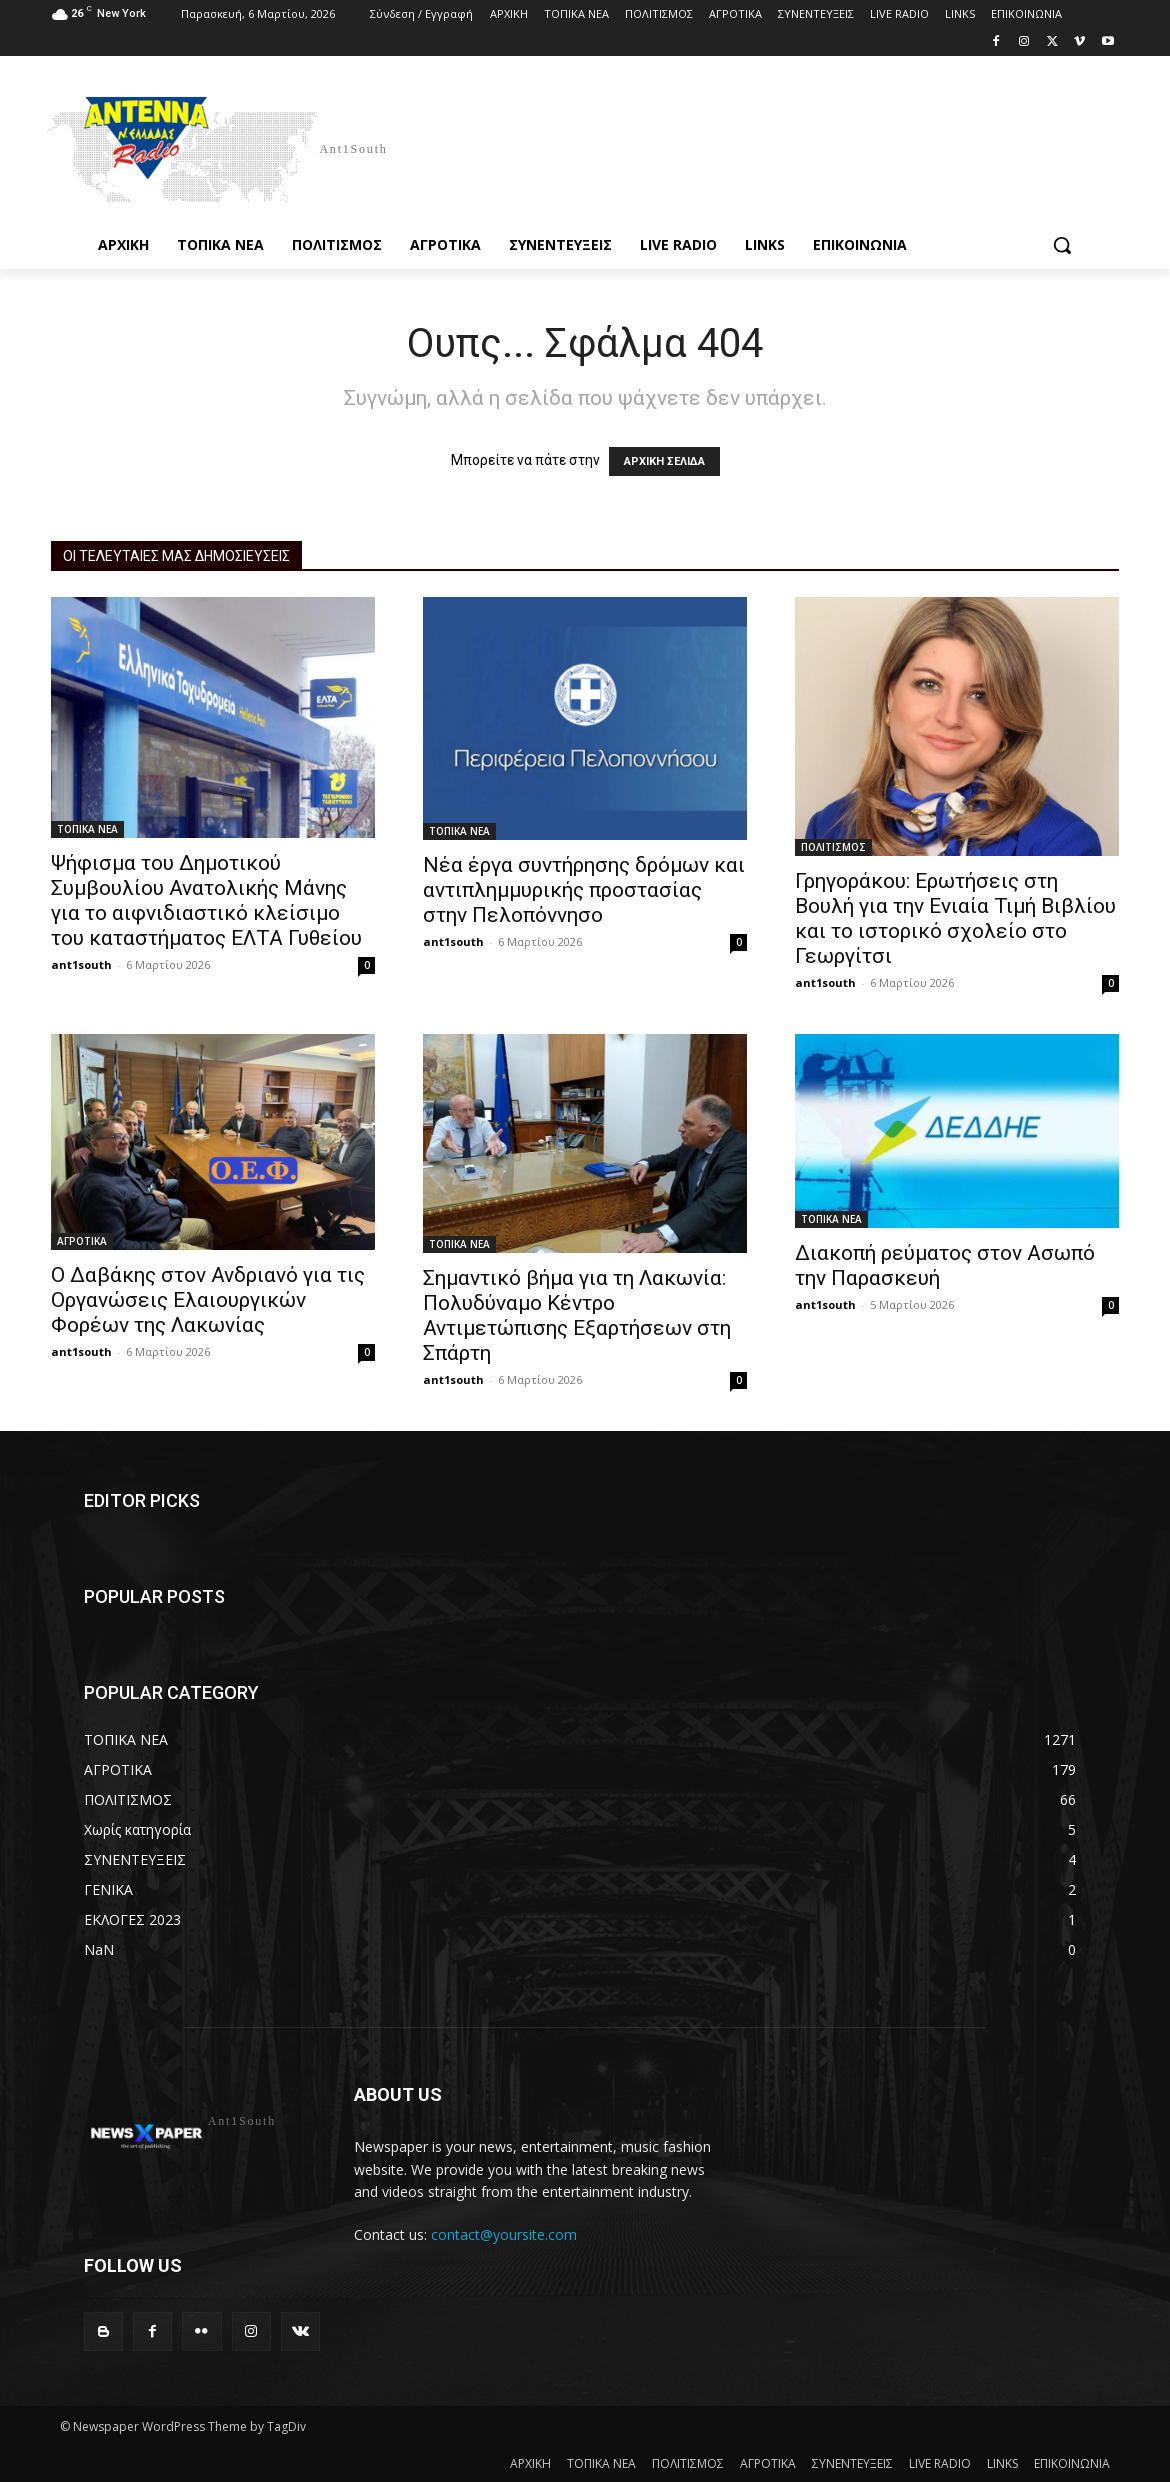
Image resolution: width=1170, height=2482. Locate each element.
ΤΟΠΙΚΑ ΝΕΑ (87, 829)
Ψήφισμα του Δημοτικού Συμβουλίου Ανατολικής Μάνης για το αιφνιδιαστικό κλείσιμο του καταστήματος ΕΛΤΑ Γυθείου (206, 900)
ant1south (81, 964)
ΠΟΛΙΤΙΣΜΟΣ (833, 847)
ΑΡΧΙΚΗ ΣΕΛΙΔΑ (664, 461)
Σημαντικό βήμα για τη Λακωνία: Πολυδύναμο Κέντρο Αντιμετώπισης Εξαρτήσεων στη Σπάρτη (577, 1315)
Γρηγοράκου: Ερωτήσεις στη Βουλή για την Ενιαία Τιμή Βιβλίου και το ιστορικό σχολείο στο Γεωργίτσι (955, 918)
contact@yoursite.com (504, 2234)
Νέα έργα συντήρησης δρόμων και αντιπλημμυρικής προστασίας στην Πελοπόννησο (584, 890)
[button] (1062, 245)
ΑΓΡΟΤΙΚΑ (82, 1241)
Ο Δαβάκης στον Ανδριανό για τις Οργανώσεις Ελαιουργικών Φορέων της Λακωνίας (208, 1300)
